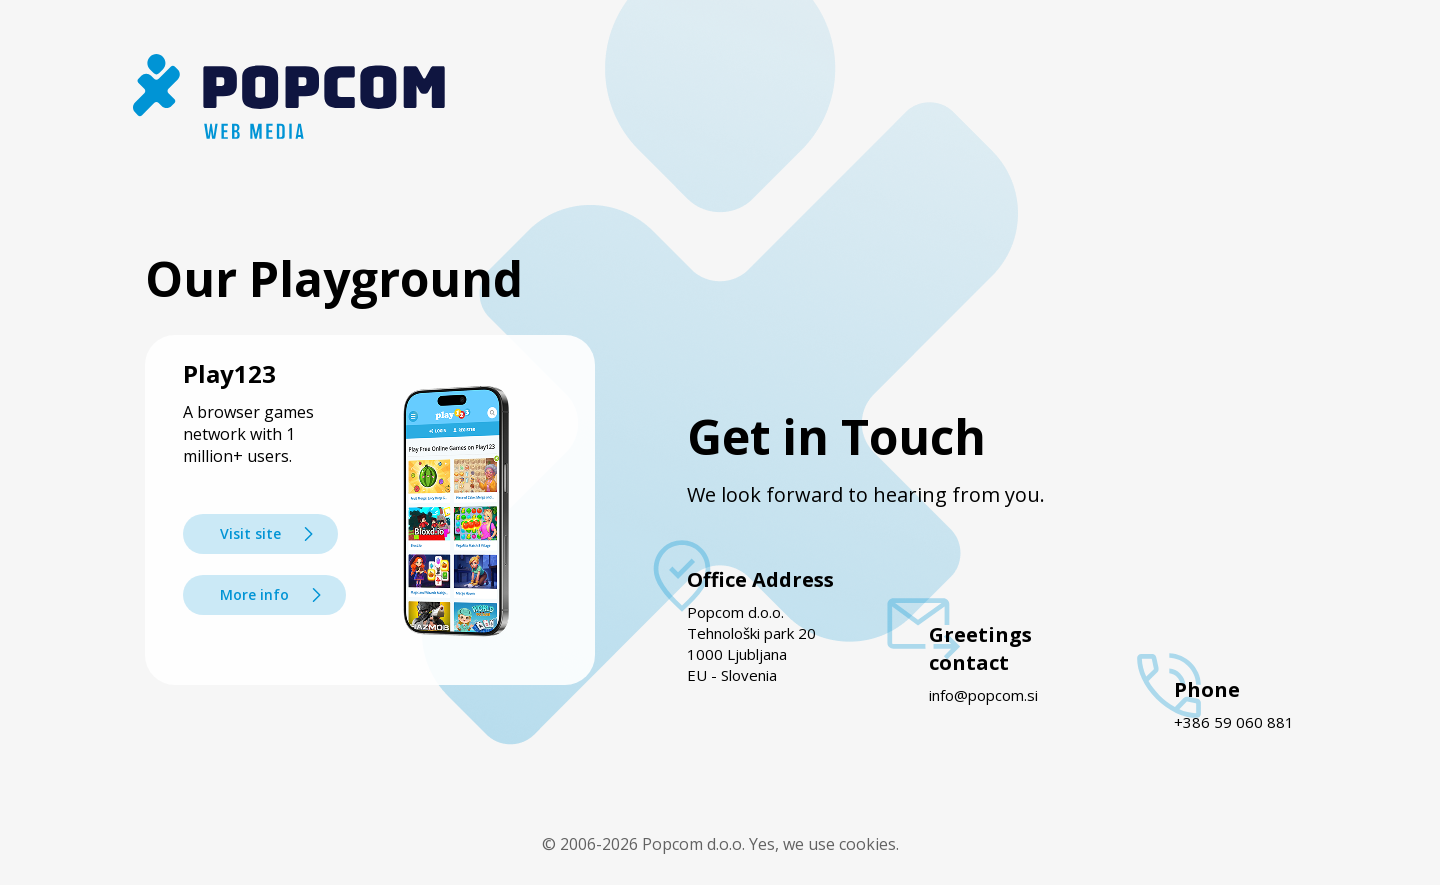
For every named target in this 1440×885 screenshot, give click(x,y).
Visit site (250, 533)
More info (254, 594)
